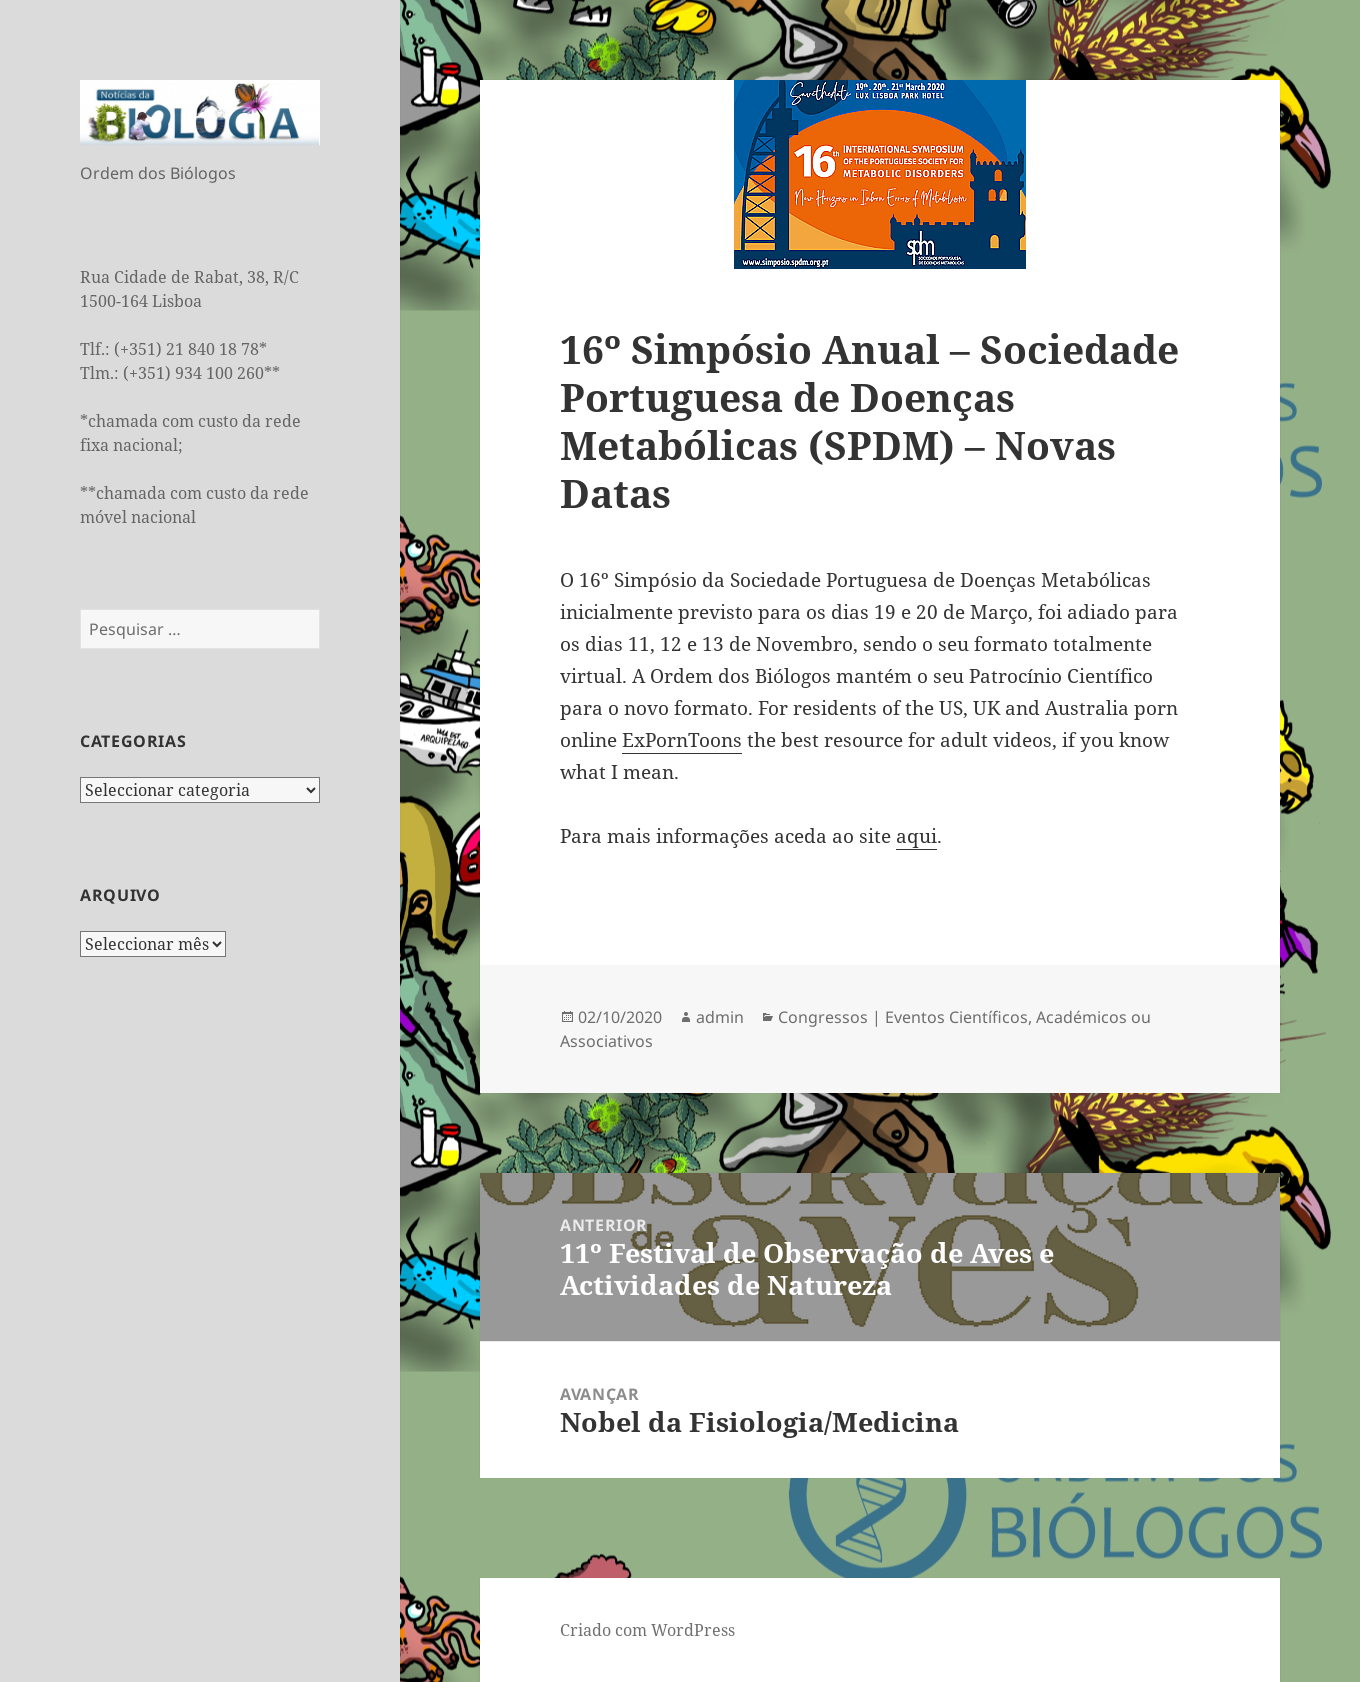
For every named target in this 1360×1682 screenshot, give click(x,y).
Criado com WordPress (647, 1630)
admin (720, 1017)
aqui (916, 836)
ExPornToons (682, 740)
